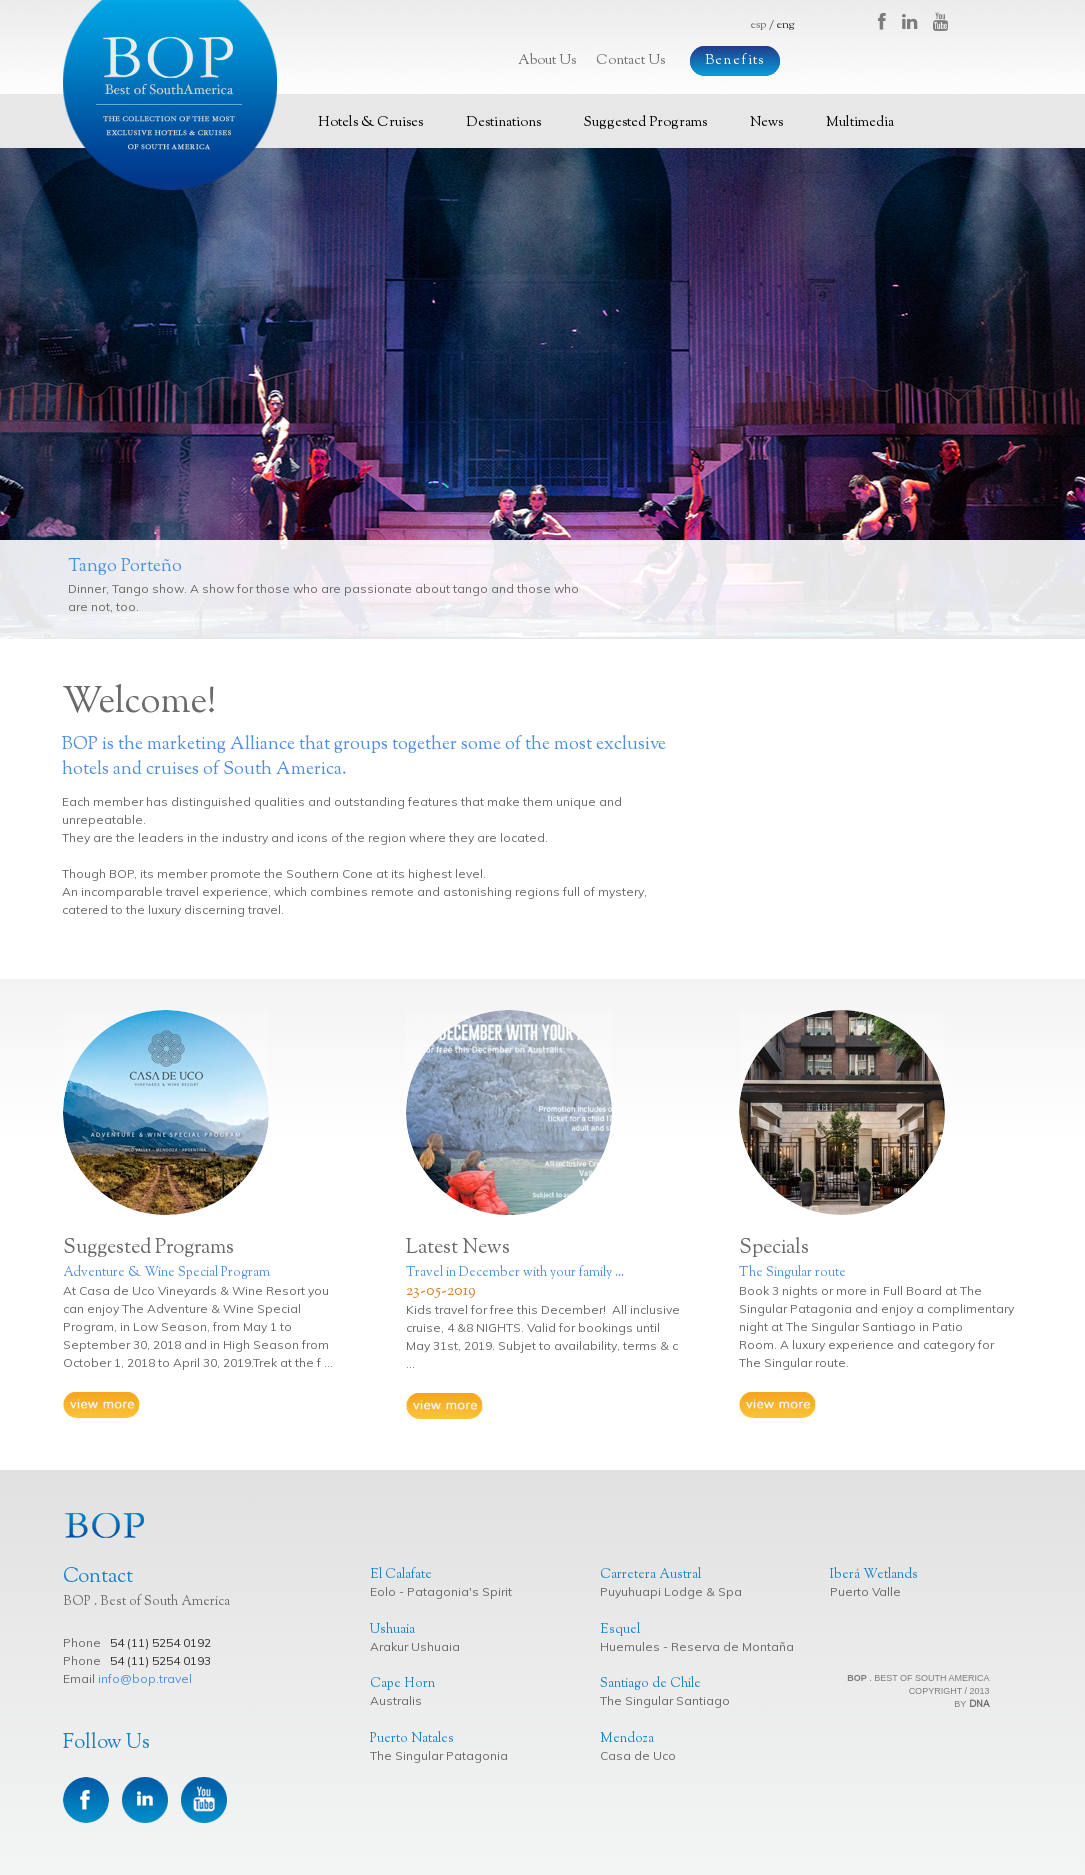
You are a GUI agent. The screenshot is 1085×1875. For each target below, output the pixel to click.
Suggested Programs (645, 123)
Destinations (503, 123)
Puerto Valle (865, 1591)
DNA (979, 1703)
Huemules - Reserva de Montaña (697, 1646)
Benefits (735, 61)
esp (758, 25)
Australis (396, 1700)
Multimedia (860, 123)
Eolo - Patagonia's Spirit (441, 1591)
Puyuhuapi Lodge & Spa (671, 1591)
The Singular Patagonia (439, 1755)
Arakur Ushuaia (415, 1646)
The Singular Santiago (665, 1700)
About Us (547, 61)
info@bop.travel (145, 1678)
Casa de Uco (638, 1755)
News (766, 123)
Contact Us (630, 61)
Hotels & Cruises (370, 123)
